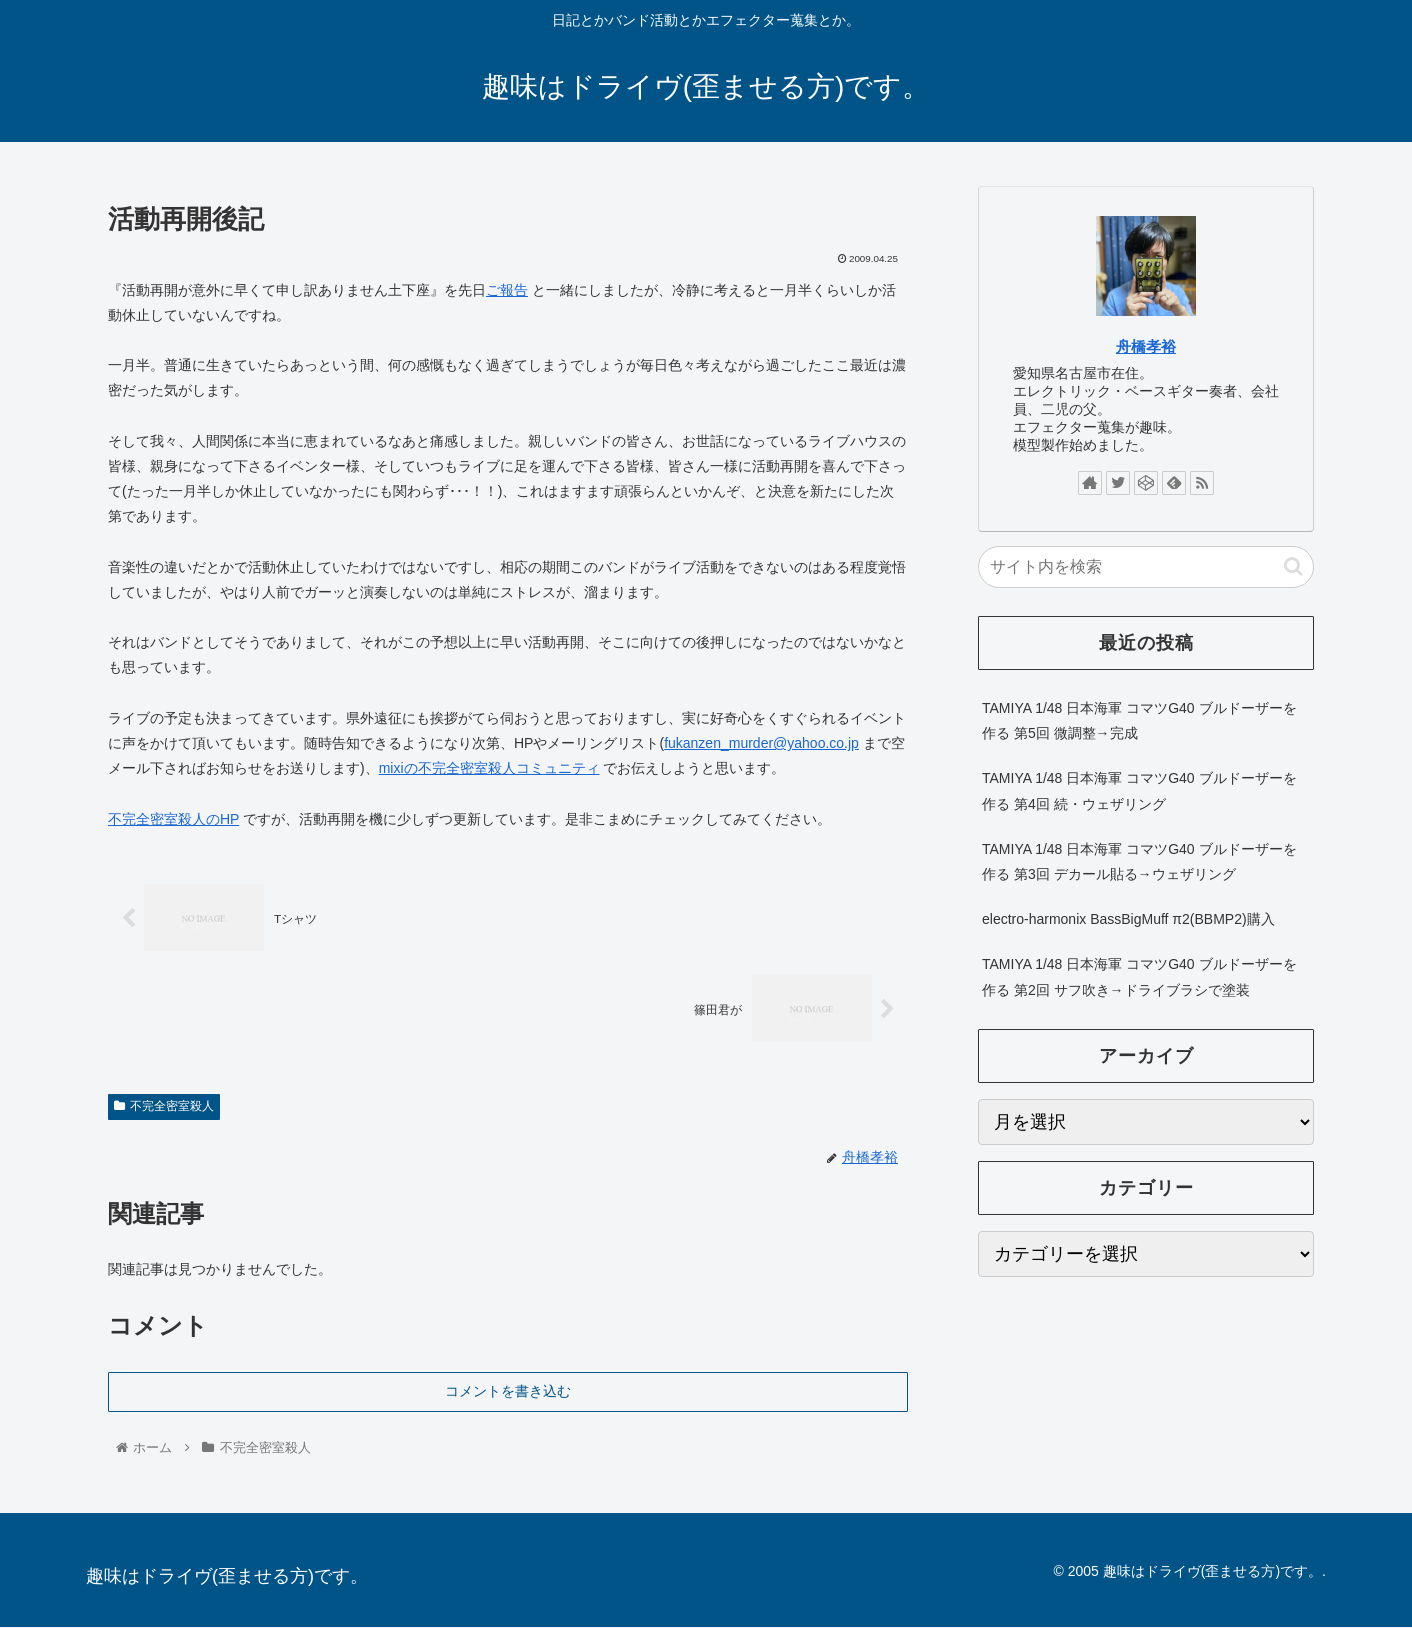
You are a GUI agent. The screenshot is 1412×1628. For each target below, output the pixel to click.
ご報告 (507, 290)
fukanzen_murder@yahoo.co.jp (761, 743)
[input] (1146, 567)
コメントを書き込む (508, 1391)
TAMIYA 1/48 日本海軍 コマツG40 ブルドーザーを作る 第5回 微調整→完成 (1139, 720)
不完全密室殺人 (164, 1107)
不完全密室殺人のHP (173, 819)
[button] (1293, 566)
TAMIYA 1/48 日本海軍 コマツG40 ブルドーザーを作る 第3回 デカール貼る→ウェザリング (1139, 861)
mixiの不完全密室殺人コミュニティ (489, 768)
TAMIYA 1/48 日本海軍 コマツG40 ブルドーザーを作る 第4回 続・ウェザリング (1139, 790)
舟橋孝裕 (1146, 346)
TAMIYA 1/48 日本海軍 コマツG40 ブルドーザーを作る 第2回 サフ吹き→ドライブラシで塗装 (1139, 976)
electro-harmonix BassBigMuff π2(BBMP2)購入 (1128, 919)
